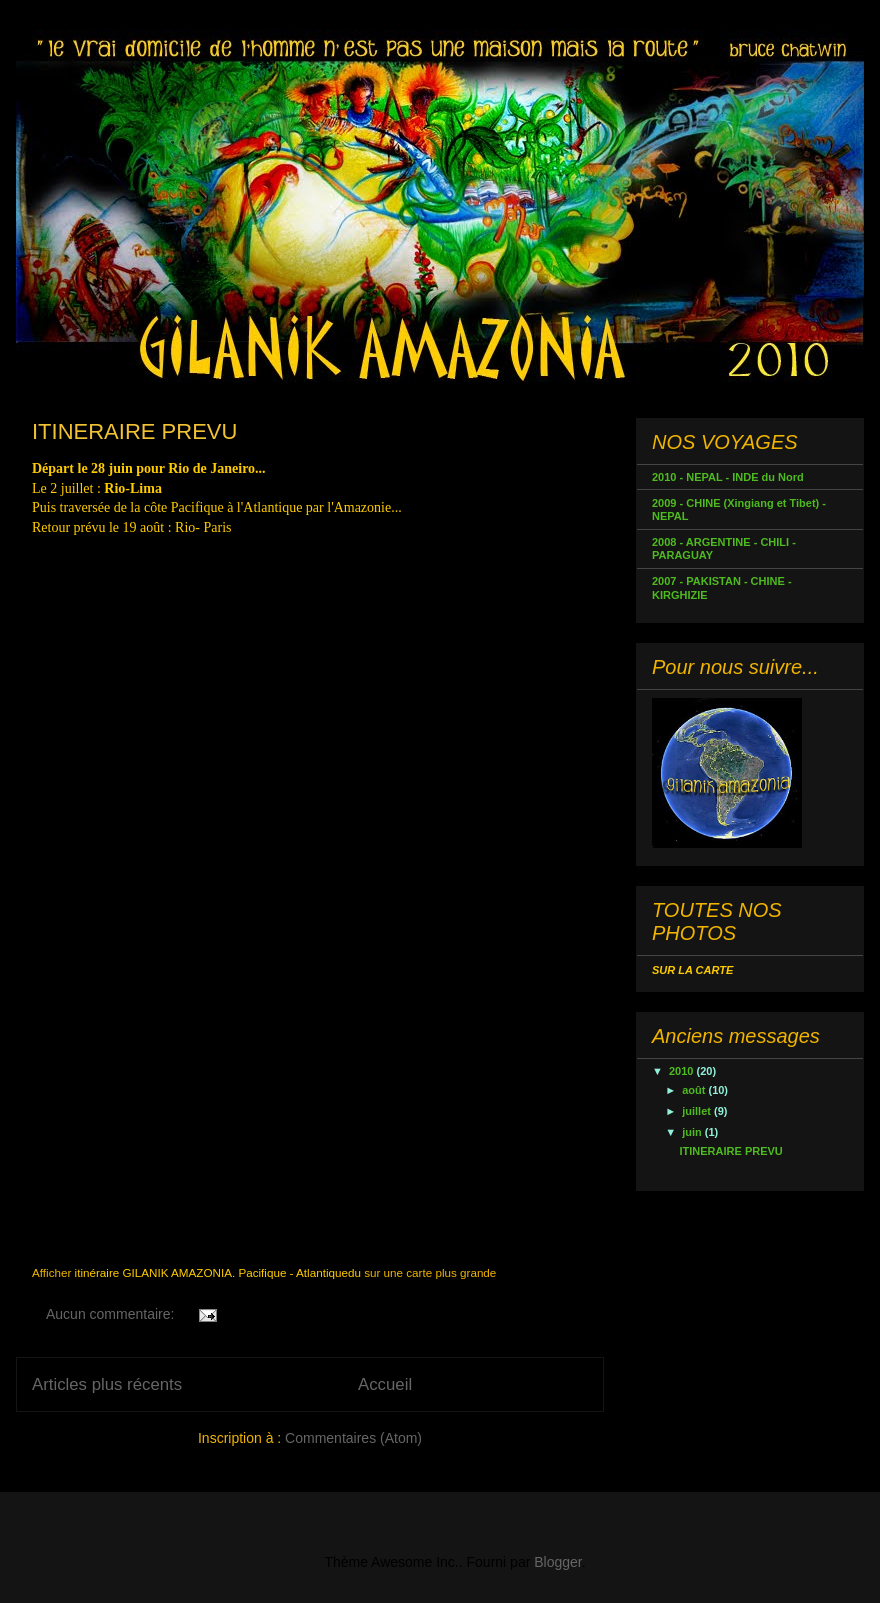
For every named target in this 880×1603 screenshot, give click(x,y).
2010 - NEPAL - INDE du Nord (728, 477)
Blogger (557, 1562)
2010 (683, 1071)
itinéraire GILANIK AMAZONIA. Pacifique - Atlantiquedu (218, 1272)
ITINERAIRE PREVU (134, 431)
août (695, 1090)
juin (693, 1132)
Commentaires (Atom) (353, 1438)
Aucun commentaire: (112, 1314)
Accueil (385, 1384)
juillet (698, 1111)
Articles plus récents (107, 1384)
